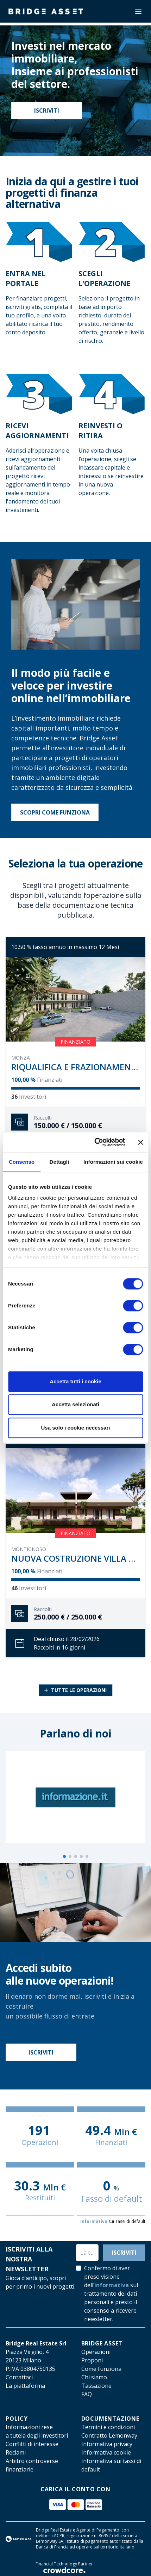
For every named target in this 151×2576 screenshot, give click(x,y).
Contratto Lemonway (109, 2435)
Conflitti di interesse (32, 2444)
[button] (64, 1856)
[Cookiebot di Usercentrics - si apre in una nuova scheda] (95, 1142)
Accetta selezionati (75, 1404)
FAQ (86, 2394)
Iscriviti (46, 110)
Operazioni (96, 2352)
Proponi (92, 2360)
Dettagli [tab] (59, 1162)
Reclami (16, 2452)
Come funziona (101, 2369)
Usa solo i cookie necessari (75, 1428)
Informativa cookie (106, 2452)
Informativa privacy (106, 2444)
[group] (75, 1797)
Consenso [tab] (21, 1162)
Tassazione (96, 2386)
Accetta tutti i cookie (75, 1381)
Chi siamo (94, 2377)
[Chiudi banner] (140, 1142)
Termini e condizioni (108, 2427)
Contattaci (19, 2377)
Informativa (93, 2221)
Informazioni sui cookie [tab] (113, 1162)
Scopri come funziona (55, 812)
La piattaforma (25, 2386)
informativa (111, 2285)
